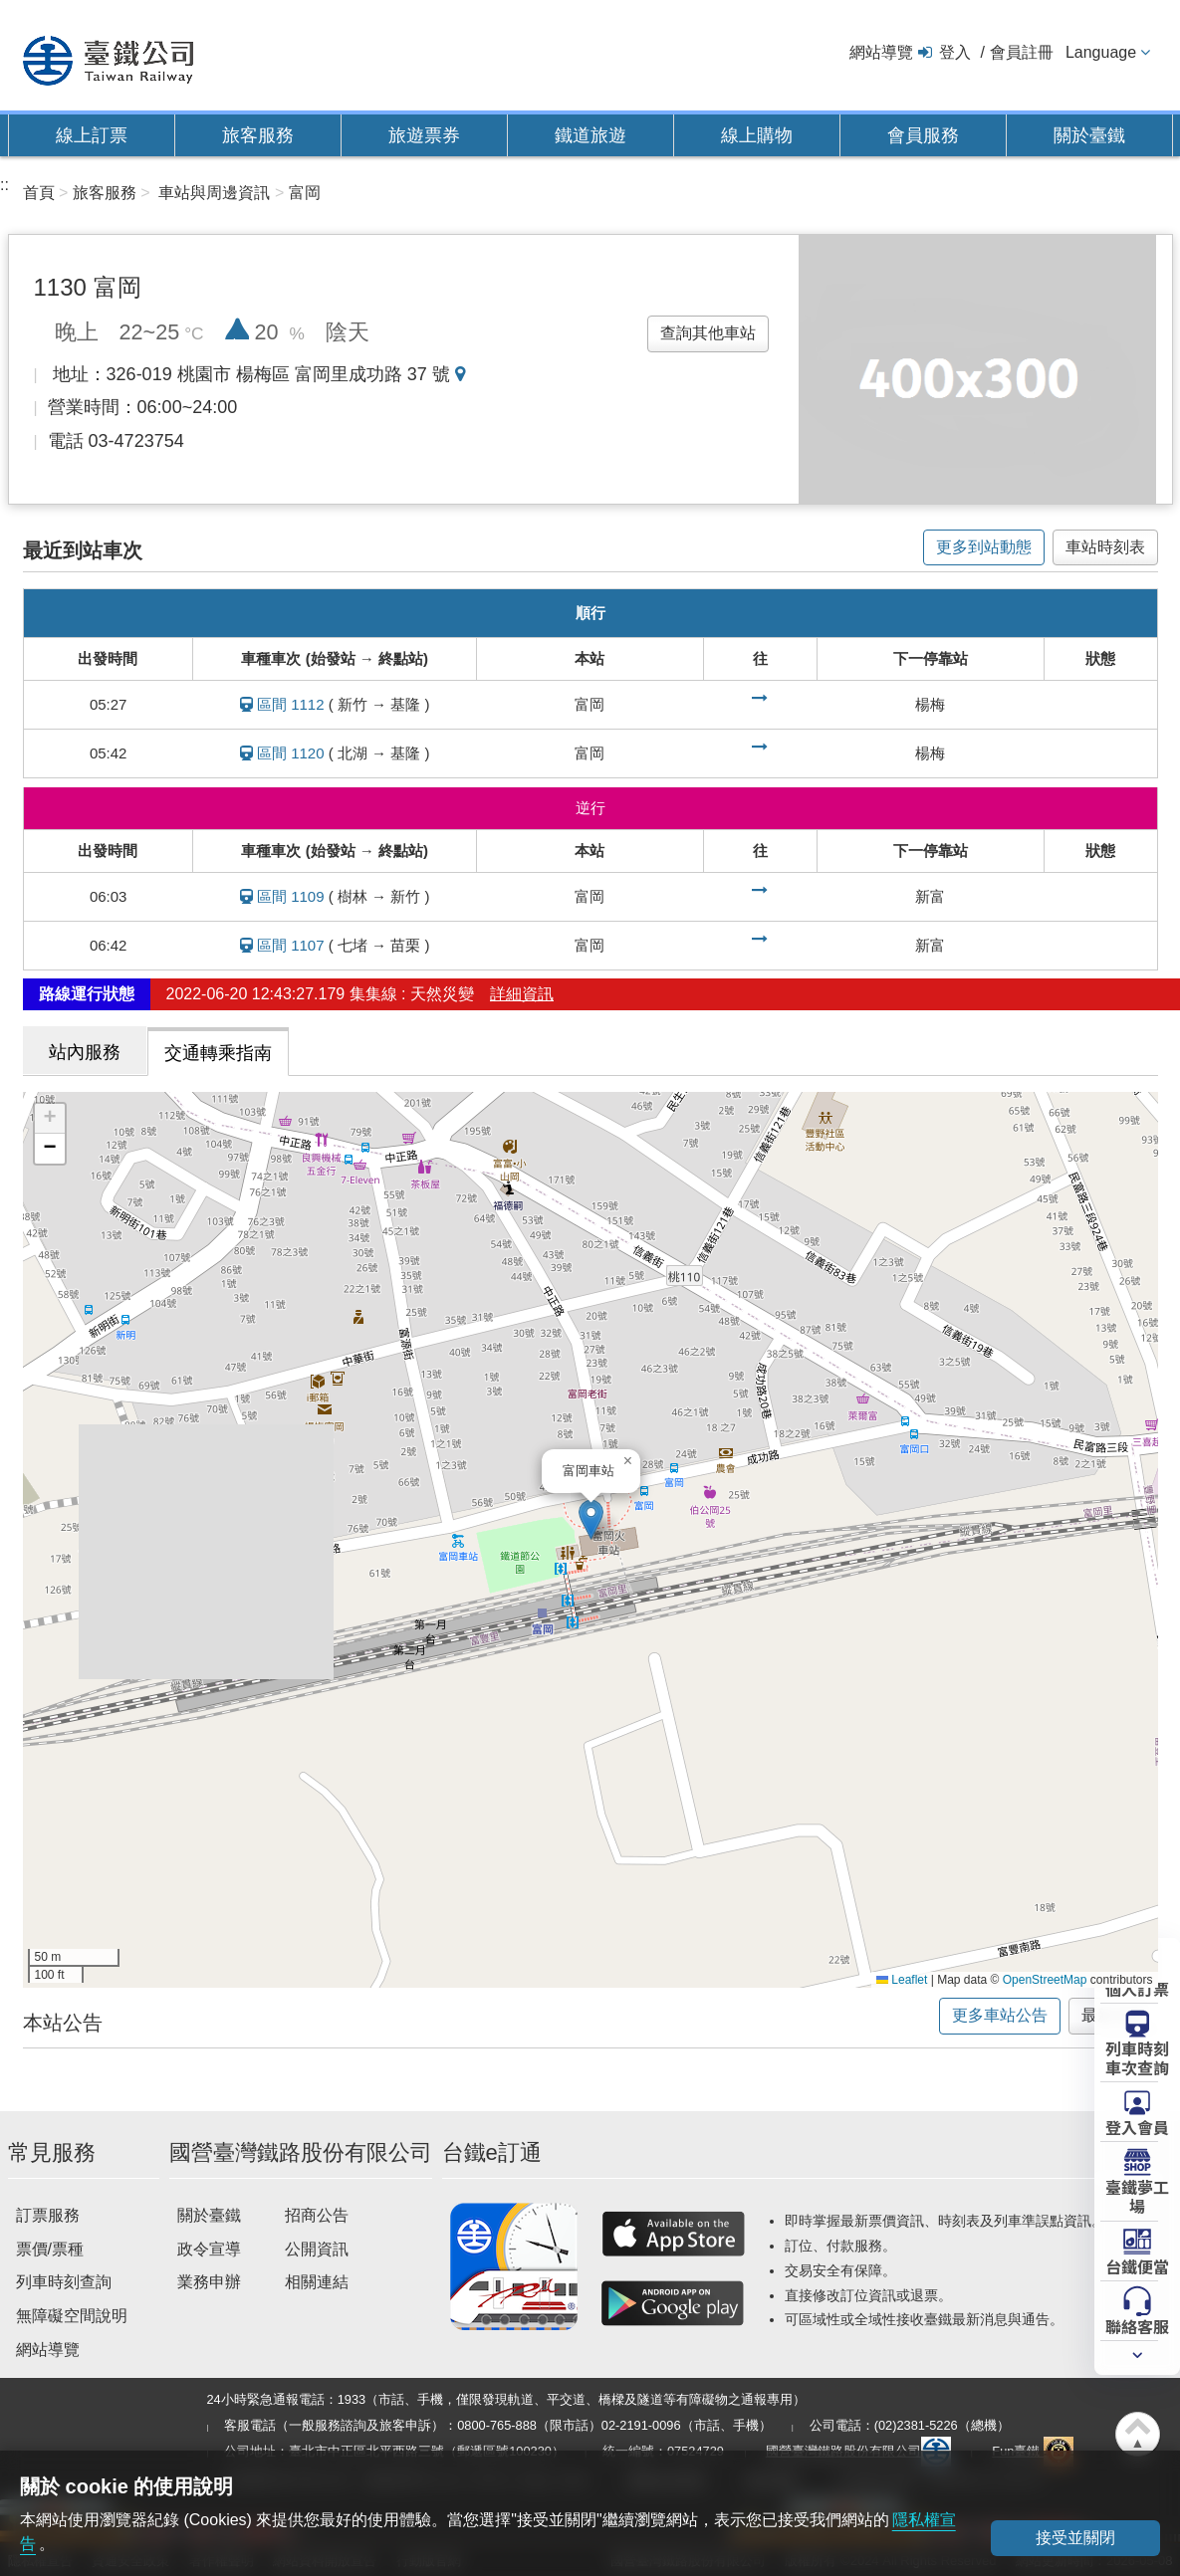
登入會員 (1137, 2126)
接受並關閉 (1075, 2537)
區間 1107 (291, 945)
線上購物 (757, 135)
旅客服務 (258, 135)
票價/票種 (50, 2249)
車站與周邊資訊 (214, 192)
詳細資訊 (522, 993)
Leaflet (901, 1980)
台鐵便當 (1137, 2265)
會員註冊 (1022, 52)
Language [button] (1100, 52)
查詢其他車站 (708, 332)
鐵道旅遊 (590, 135)
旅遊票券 (424, 135)
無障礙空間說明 (71, 2315)
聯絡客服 (1137, 2325)
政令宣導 (209, 2249)
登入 (955, 52)
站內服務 (84, 1052)
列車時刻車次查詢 (1137, 2057)
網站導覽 (881, 52)
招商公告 (317, 2215)
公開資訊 (317, 2249)
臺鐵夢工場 (1137, 2195)
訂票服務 (48, 2215)
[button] (591, 1519)
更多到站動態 (984, 546)
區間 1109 (291, 896)
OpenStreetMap (1045, 1980)
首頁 (39, 192)
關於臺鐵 (1089, 135)
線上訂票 (91, 135)
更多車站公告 (1000, 2015)
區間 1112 (291, 704)
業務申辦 (209, 2281)
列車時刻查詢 (64, 2281)
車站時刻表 (1105, 546)
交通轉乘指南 (218, 1053)
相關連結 (317, 2281)
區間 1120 (291, 753)
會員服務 (923, 135)
